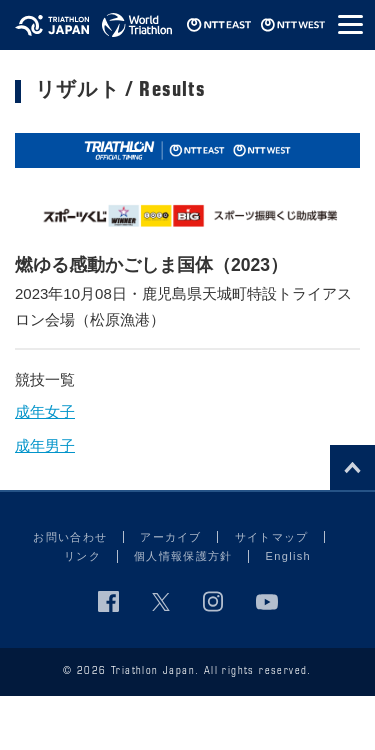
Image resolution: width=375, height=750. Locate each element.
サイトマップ (272, 537)
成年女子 (45, 411)
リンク (82, 556)
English (288, 556)
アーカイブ (171, 537)
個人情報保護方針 (183, 556)
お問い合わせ (70, 537)
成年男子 (45, 445)
